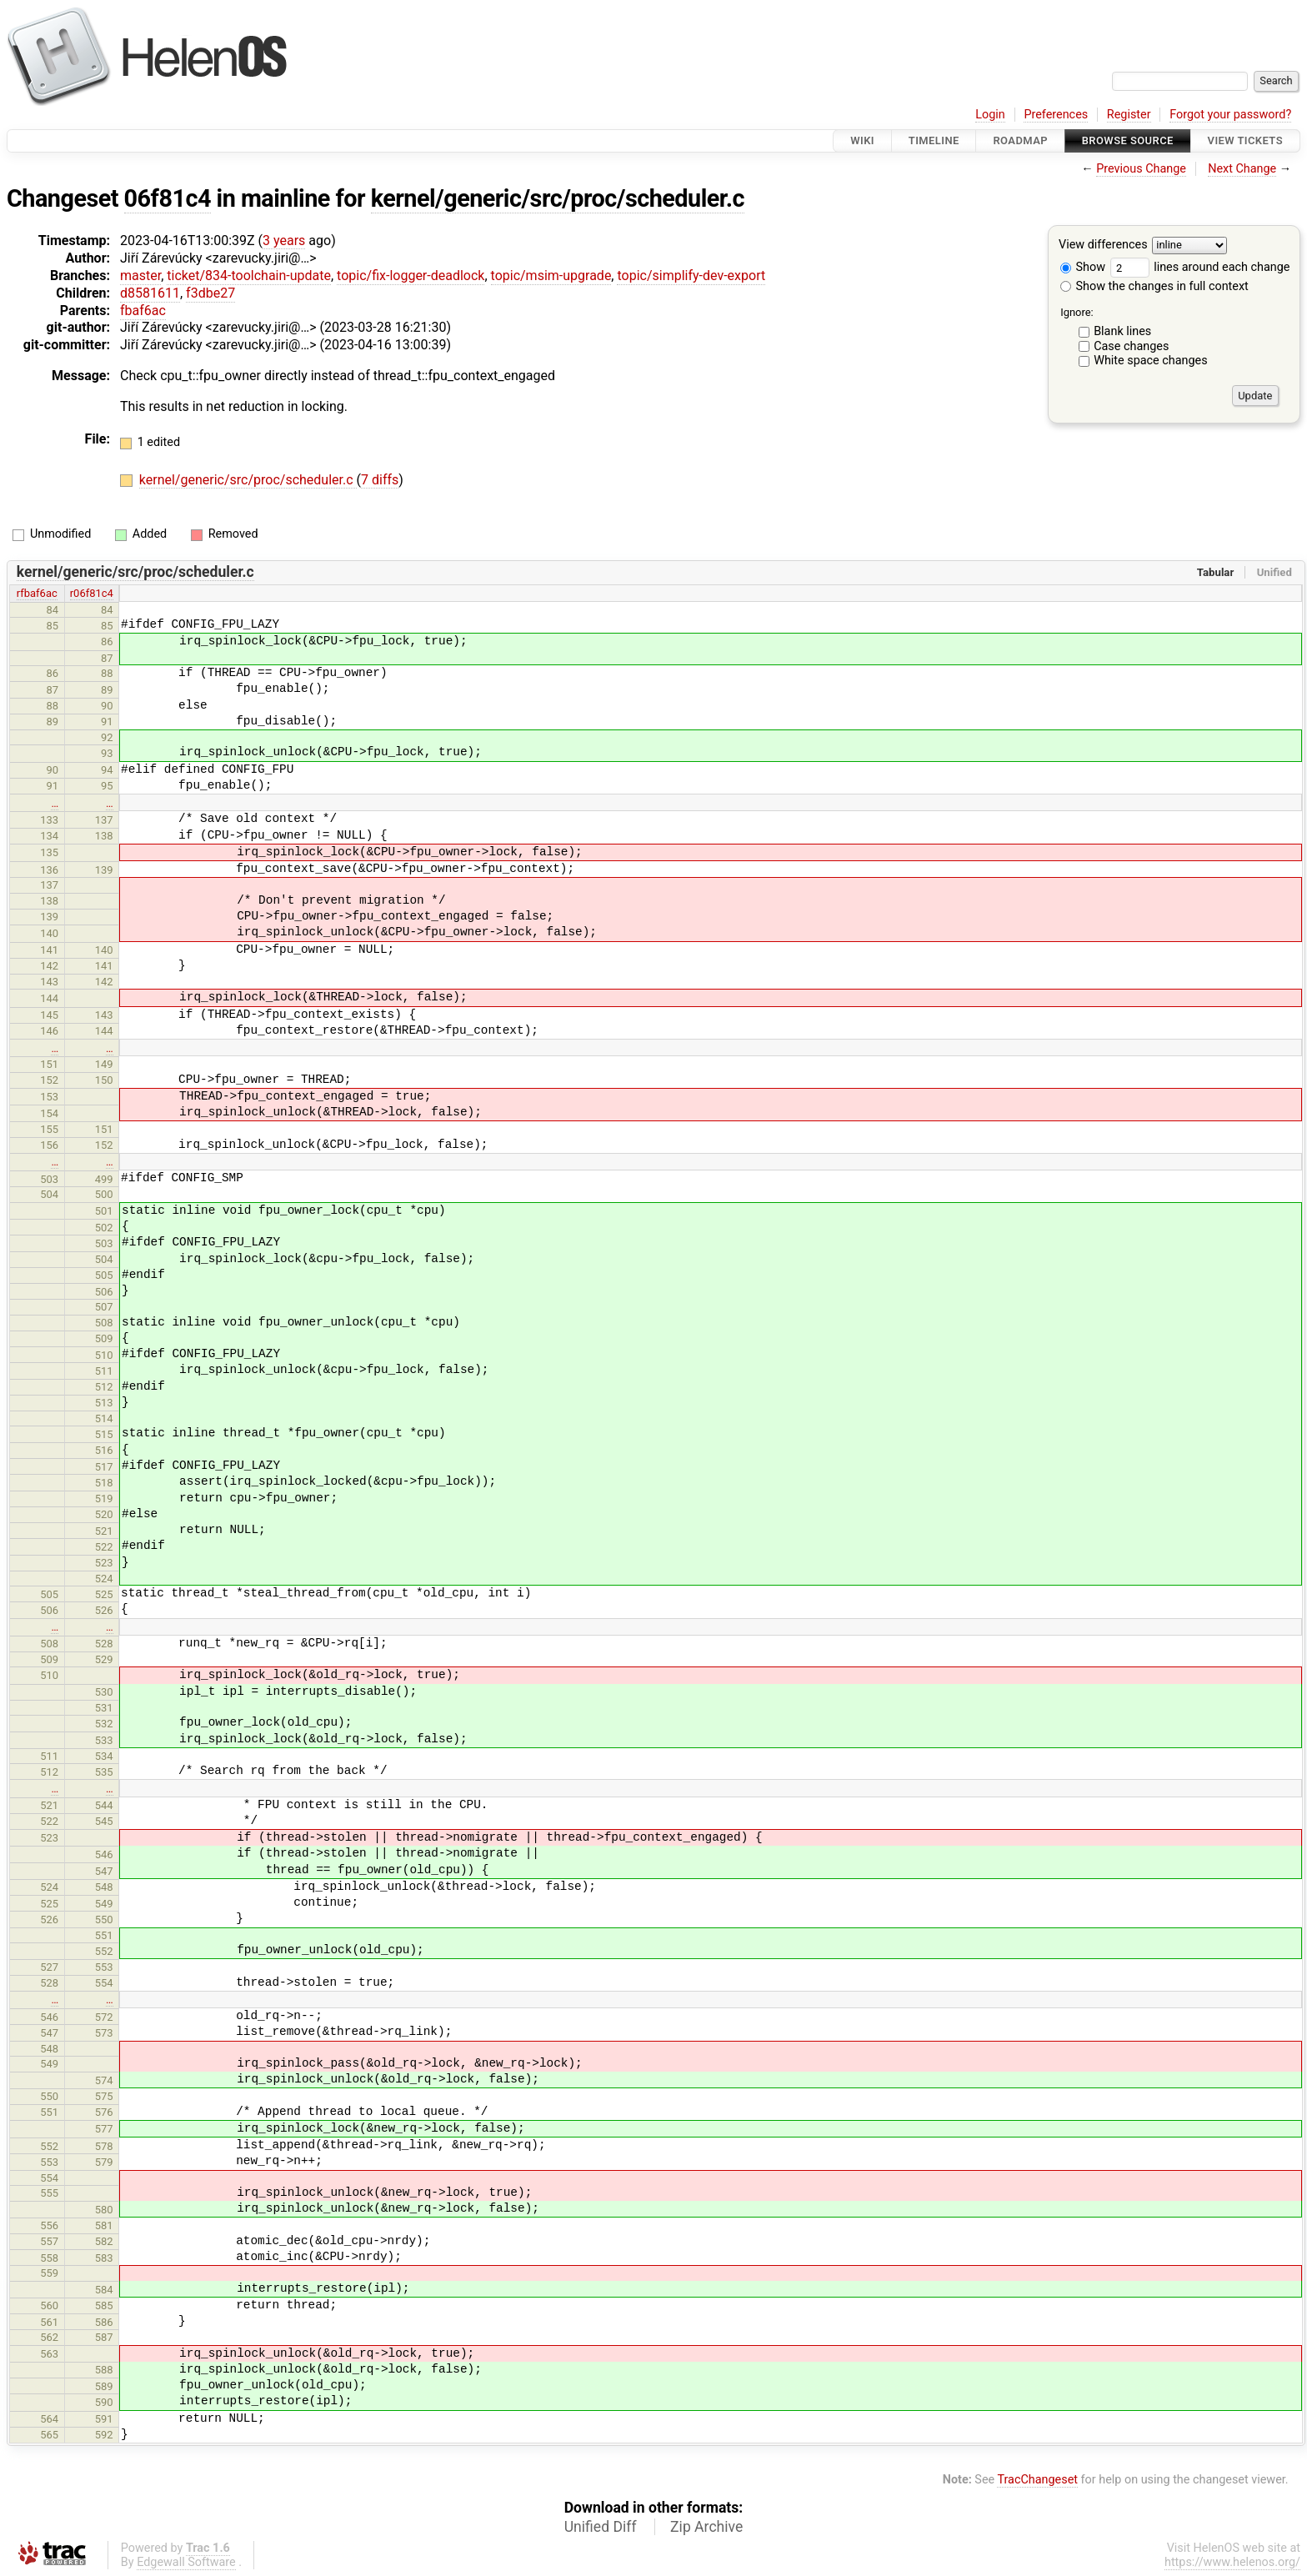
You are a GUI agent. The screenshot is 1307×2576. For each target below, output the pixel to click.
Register (1129, 115)
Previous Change (1141, 169)
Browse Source (1128, 140)
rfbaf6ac (37, 593)
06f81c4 (167, 198)
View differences (1103, 245)
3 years (284, 240)
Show (1082, 267)
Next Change (1242, 169)
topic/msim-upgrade (551, 275)
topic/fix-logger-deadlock (410, 275)
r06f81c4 (91, 593)
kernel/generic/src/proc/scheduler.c (557, 198)
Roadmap (1020, 140)
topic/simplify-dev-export (691, 275)
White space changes (1151, 360)
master (140, 275)
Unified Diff (600, 2526)
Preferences (1056, 115)
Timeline (934, 140)
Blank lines (1122, 331)
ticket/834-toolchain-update (249, 275)
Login (990, 115)
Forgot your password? (1230, 115)
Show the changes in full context (1154, 286)
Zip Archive (706, 2526)
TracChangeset (1037, 2480)
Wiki (862, 140)
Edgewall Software (186, 2562)
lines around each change (1200, 267)
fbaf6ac (143, 310)
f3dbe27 (210, 293)
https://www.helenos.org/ (1232, 2562)
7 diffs (379, 480)
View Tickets (1245, 140)
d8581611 (150, 293)
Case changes (1131, 346)
